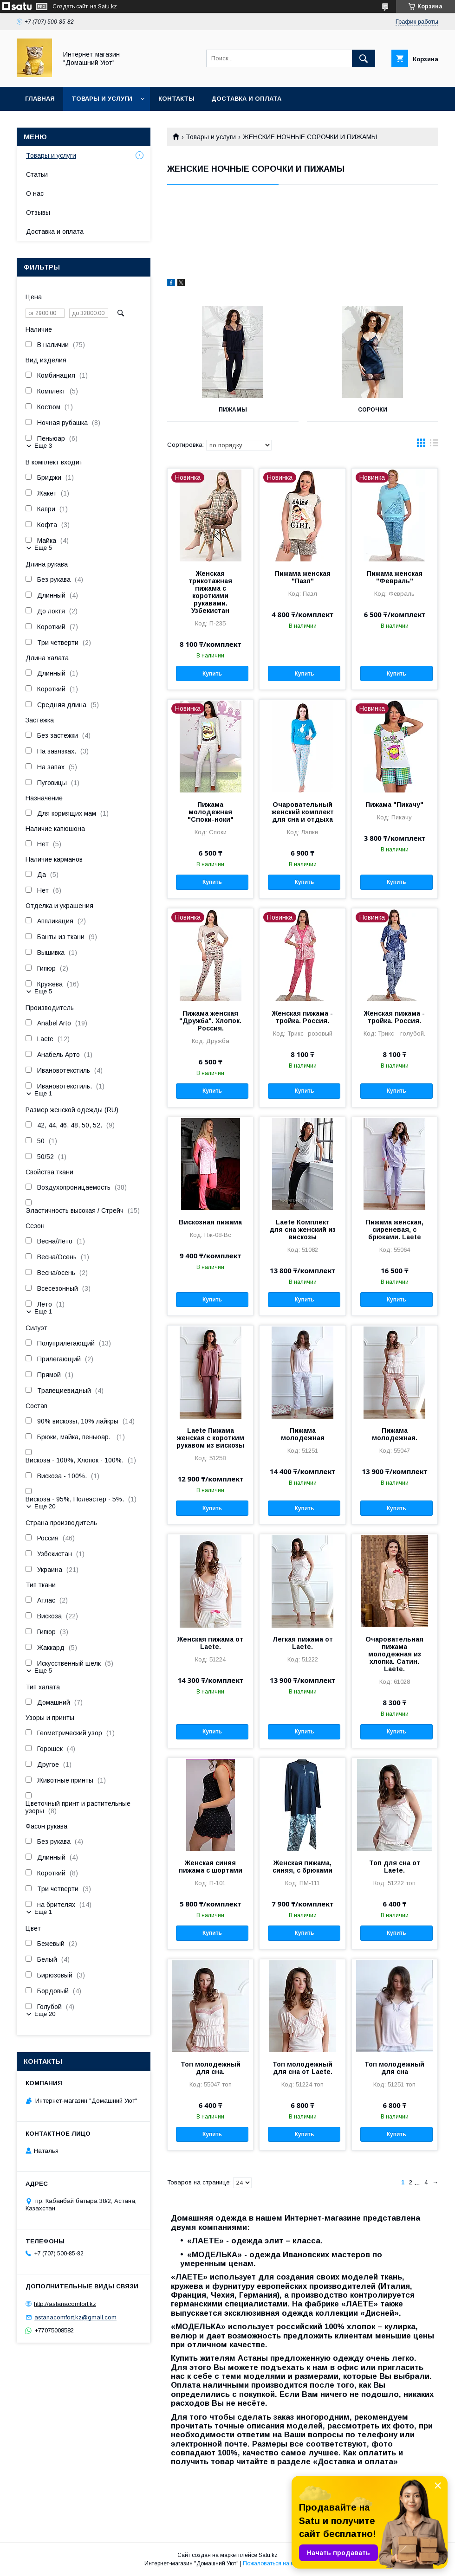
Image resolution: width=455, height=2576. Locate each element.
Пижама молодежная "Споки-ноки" (211, 812)
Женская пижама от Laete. (210, 1643)
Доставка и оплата (246, 98)
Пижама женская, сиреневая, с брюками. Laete (394, 1229)
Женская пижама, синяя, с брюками (302, 1866)
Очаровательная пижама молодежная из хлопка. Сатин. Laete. (394, 1654)
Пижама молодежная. (394, 1434)
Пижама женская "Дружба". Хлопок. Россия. (210, 1021)
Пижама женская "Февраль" (394, 577)
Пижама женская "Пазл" (303, 577)
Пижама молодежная (303, 1434)
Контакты (176, 98)
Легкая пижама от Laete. (303, 1643)
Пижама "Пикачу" (394, 804)
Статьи (37, 174)
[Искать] (363, 58)
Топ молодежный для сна (394, 2068)
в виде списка (434, 444)
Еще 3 (43, 445)
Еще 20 (45, 1506)
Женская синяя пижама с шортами (210, 1866)
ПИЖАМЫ (233, 409)
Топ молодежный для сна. (210, 2068)
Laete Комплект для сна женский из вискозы (302, 1229)
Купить (212, 673)
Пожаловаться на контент (277, 2563)
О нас (35, 193)
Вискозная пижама (210, 1222)
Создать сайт (70, 6)
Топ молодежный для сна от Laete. (302, 2068)
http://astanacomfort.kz (65, 2303)
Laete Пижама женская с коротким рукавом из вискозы (210, 1438)
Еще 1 (43, 1093)
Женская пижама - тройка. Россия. (302, 1017)
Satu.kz (268, 2555)
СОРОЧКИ (372, 409)
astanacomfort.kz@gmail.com (75, 2317)
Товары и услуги (102, 98)
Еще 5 (43, 547)
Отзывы (38, 212)
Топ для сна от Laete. (394, 1866)
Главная (40, 98)
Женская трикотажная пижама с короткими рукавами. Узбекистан (210, 592)
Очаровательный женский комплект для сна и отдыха (303, 812)
